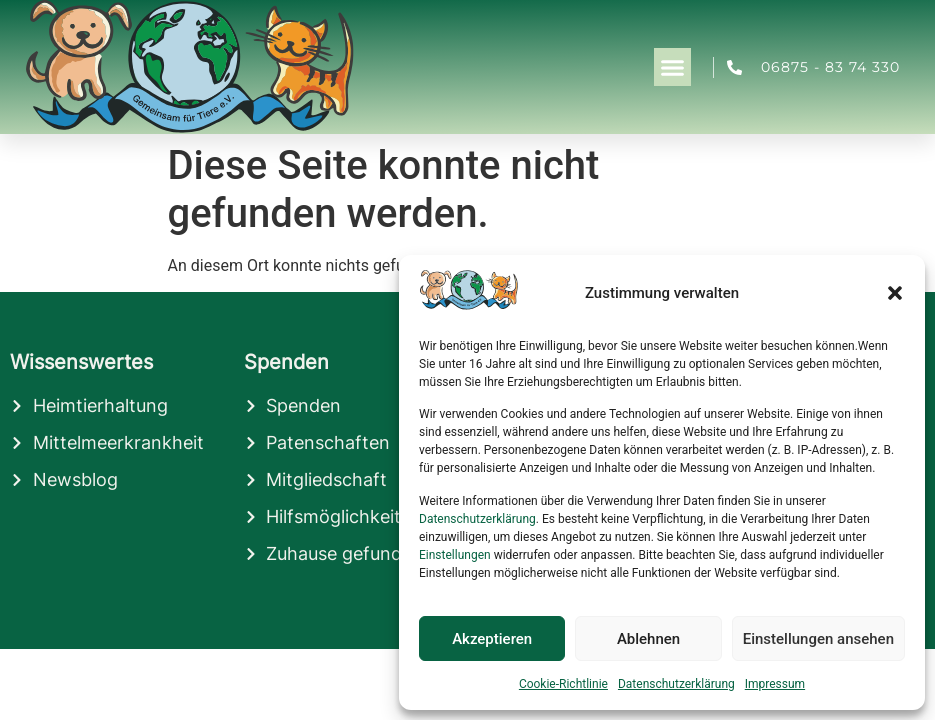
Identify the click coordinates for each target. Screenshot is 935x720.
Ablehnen (648, 639)
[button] (895, 293)
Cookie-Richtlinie (563, 684)
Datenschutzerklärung (477, 519)
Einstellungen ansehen (818, 639)
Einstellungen (455, 555)
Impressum (775, 684)
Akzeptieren (492, 639)
